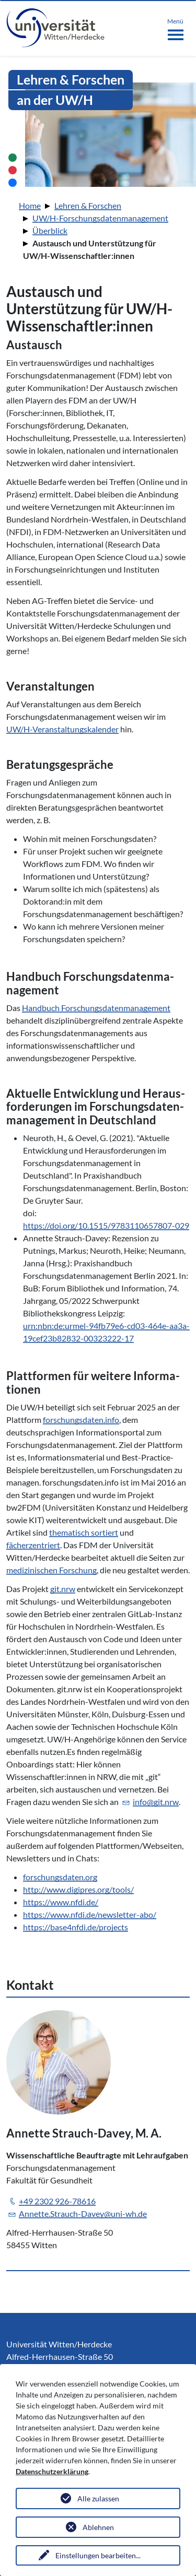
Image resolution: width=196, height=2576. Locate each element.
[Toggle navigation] (175, 27)
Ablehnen (98, 2527)
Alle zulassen (98, 2498)
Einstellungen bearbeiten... (98, 2555)
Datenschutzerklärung (52, 2471)
